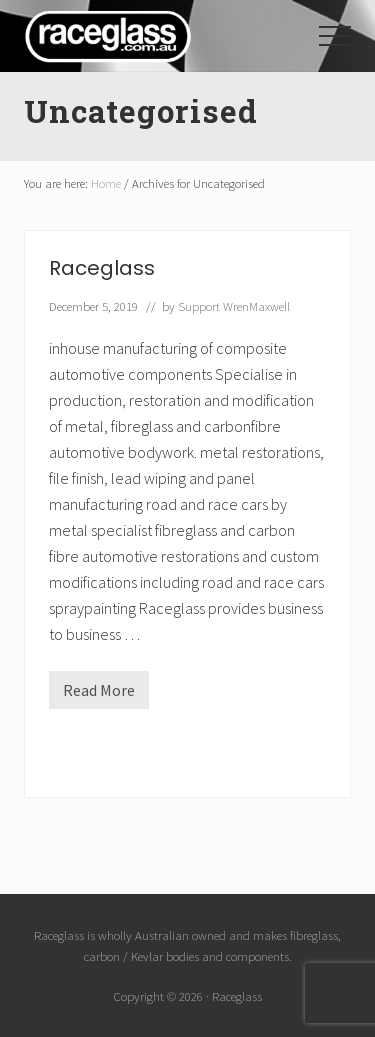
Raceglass (102, 268)
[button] (335, 36)
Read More (99, 694)
